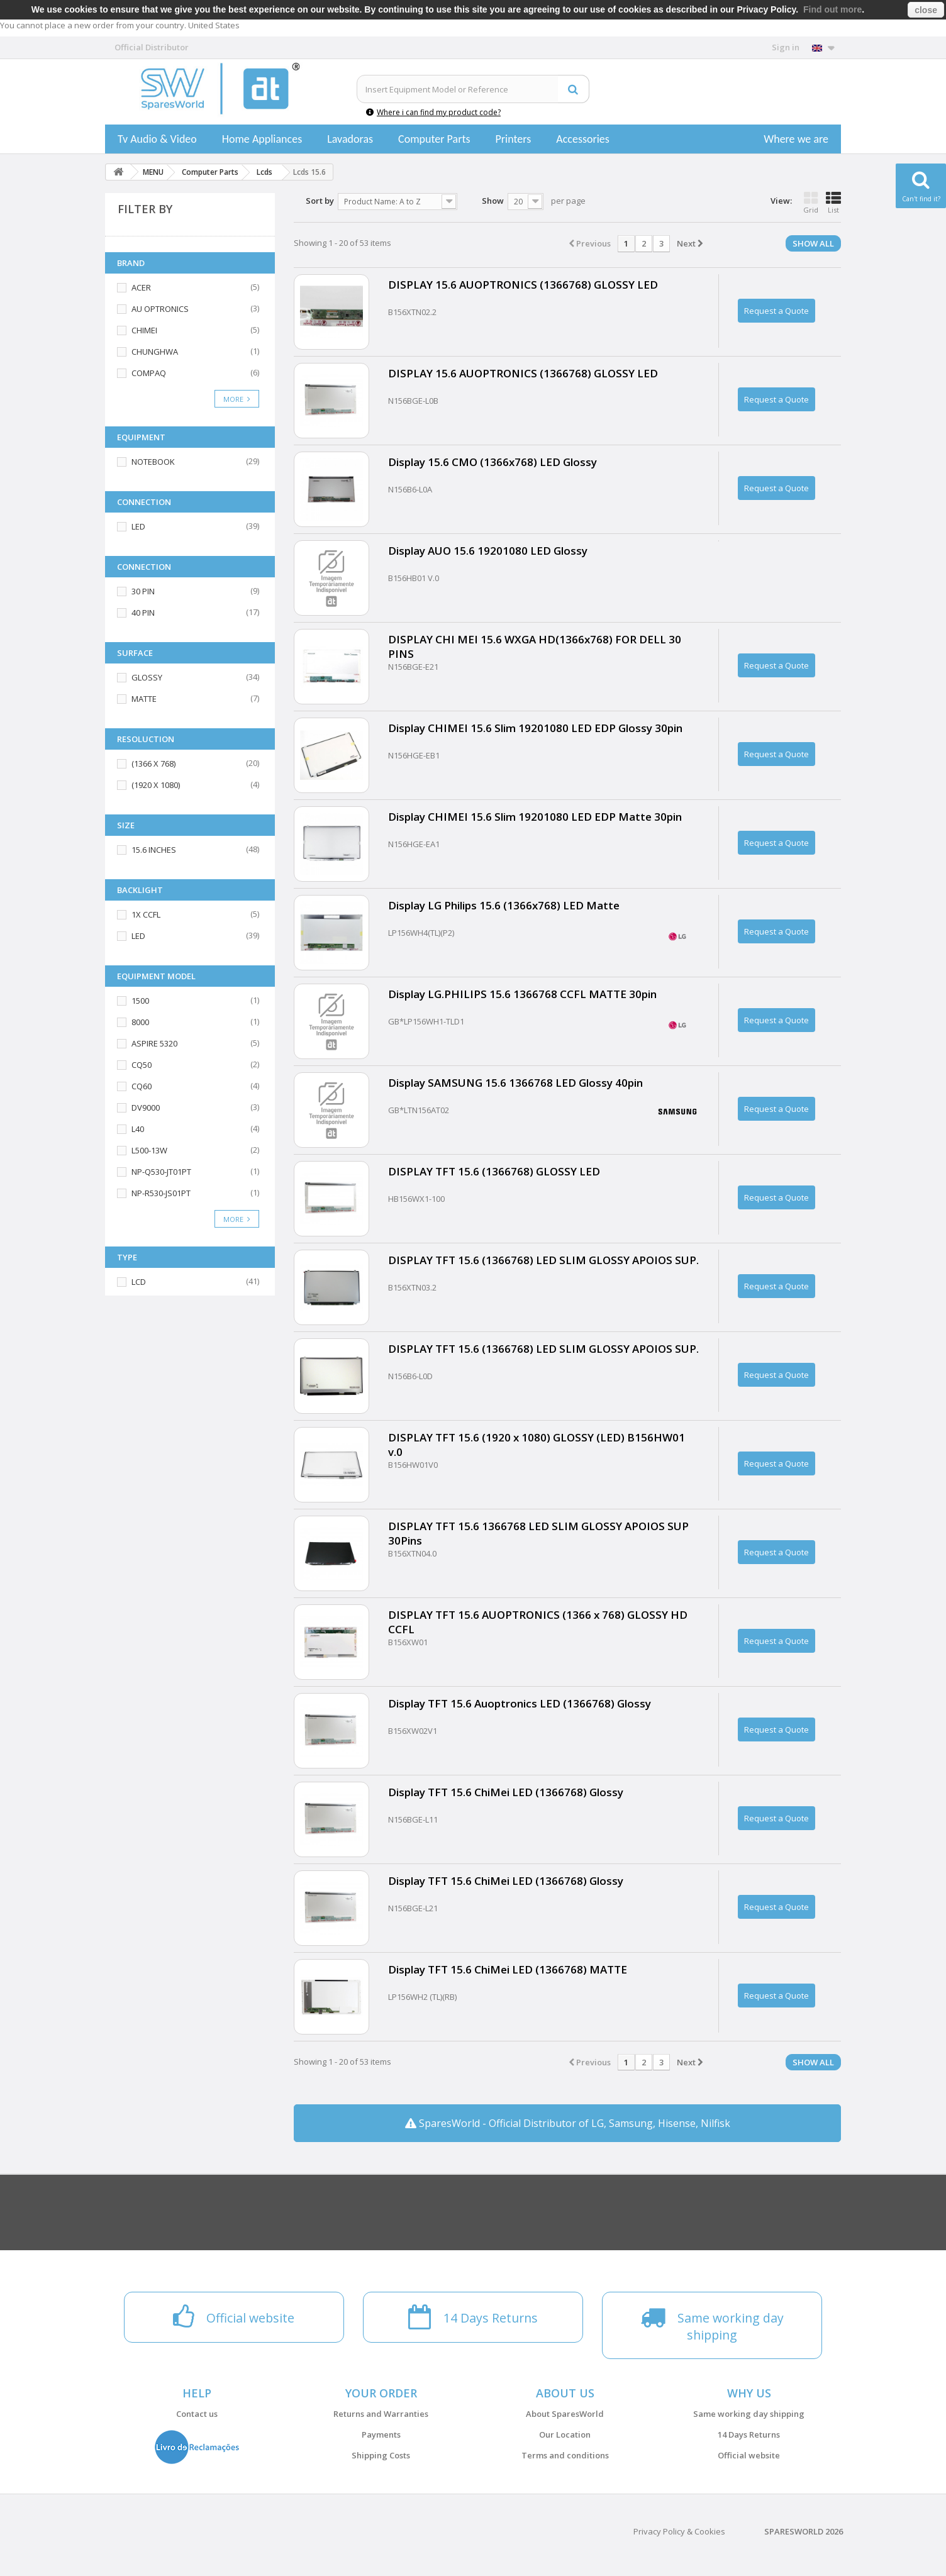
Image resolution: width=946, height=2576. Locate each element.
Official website (749, 2455)
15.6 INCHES (153, 849)
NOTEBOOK (153, 461)
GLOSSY (146, 677)
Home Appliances (262, 139)
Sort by (320, 200)
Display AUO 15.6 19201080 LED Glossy (487, 550)
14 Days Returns (749, 2434)
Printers (513, 139)
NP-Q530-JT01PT (161, 1171)
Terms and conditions (565, 2455)
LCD (138, 1281)
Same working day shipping (748, 2413)
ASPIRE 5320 (154, 1043)
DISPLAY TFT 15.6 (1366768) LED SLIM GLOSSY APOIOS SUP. (543, 1260)
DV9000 (145, 1107)
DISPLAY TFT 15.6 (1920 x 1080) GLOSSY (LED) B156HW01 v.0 (536, 1444)
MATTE (144, 698)
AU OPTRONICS (160, 308)
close (926, 10)
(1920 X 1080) (155, 785)
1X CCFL (145, 914)
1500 (140, 1000)
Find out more (832, 9)
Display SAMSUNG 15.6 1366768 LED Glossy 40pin (515, 1082)
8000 (140, 1022)
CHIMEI (144, 330)
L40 (137, 1129)
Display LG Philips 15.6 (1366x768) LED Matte (504, 905)
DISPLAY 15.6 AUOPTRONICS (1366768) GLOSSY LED (523, 284)
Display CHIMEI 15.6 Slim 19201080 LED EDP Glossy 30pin (535, 728)
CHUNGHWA (154, 351)
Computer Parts (434, 139)
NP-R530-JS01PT (161, 1193)
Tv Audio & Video (157, 139)
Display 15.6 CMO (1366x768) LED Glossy (492, 462)
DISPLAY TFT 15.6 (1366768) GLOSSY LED (494, 1171)
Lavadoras (350, 139)
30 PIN (143, 591)
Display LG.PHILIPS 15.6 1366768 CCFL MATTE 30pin (522, 994)
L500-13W (149, 1150)
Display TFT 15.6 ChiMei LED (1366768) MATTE (507, 1969)
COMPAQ (148, 373)
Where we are (796, 139)
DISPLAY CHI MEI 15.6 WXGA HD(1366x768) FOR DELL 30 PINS (534, 646)
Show (493, 200)
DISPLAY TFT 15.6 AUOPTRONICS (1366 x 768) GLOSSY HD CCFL (537, 1621)
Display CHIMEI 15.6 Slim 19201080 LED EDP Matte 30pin (535, 816)
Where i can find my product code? (433, 112)
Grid (810, 202)
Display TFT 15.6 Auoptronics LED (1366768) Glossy (519, 1703)
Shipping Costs (381, 2455)
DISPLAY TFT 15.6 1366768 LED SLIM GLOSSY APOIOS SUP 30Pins (538, 1533)
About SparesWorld (565, 2413)
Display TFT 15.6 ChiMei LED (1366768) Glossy (505, 1792)
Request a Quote (776, 310)
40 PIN (143, 612)
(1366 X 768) (153, 763)
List (833, 202)
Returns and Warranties (380, 2413)
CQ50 (141, 1064)
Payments (381, 2434)
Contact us (197, 2413)
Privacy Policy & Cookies (679, 2531)
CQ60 (141, 1086)
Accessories (582, 139)
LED (138, 526)
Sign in (785, 47)
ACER (141, 287)
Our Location (565, 2434)
